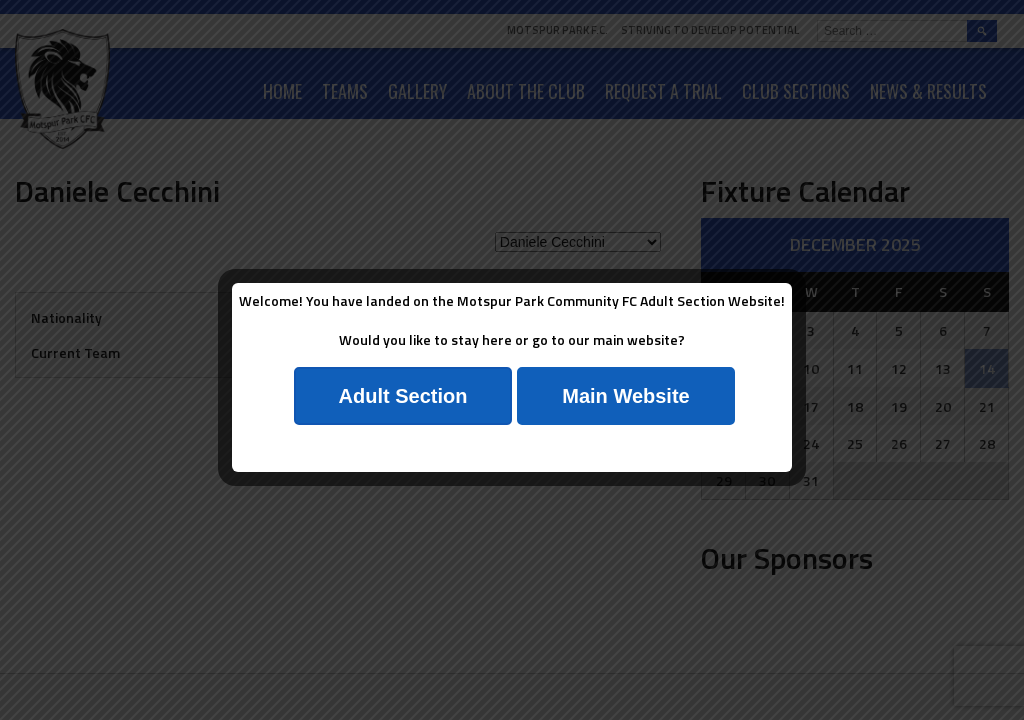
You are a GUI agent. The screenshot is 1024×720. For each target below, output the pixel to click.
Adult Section (403, 396)
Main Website (625, 396)
